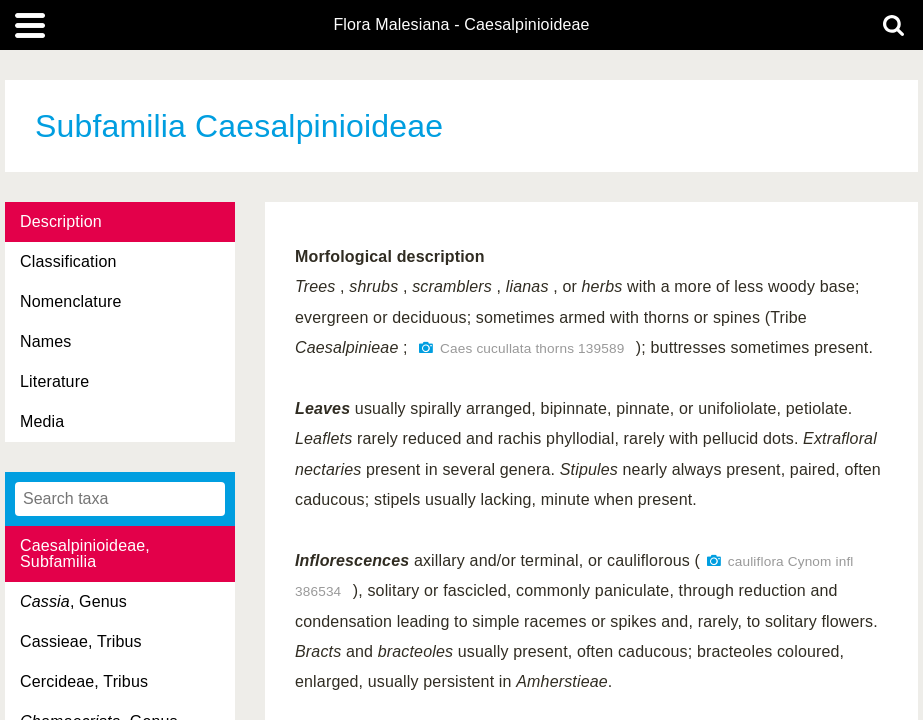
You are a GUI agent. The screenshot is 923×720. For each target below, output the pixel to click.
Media (42, 421)
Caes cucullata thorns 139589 (532, 348)
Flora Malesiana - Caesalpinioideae (461, 25)
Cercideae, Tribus (84, 681)
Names (45, 341)
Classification (68, 261)
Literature (54, 381)
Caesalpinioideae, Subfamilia (85, 553)
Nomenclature (71, 301)
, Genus (73, 601)
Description (61, 221)
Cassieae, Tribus (81, 641)
